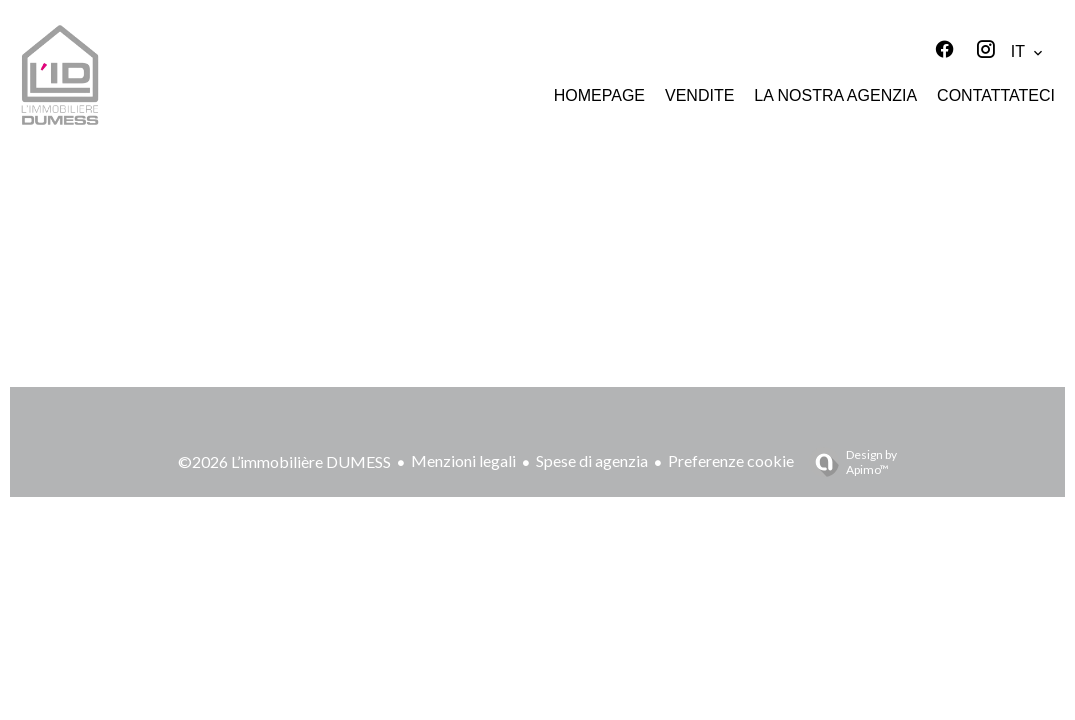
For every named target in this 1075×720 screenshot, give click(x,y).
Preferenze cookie (731, 460)
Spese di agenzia (592, 460)
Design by (848, 462)
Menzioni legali (463, 460)
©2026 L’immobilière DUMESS (284, 461)
